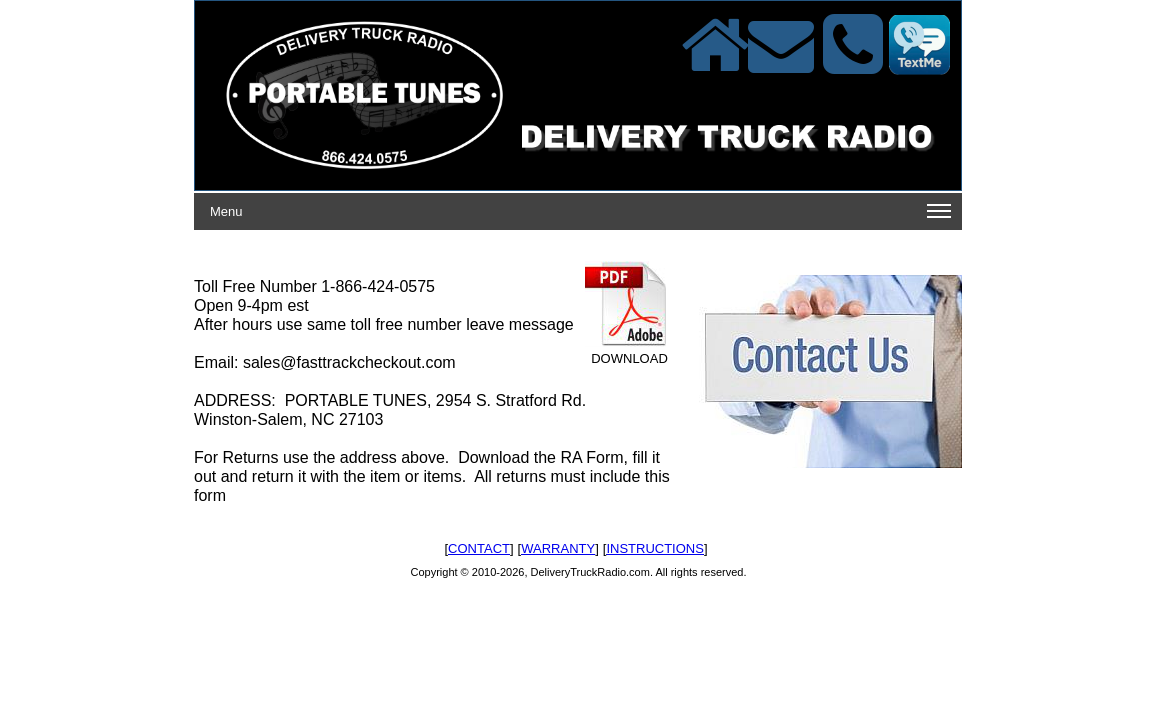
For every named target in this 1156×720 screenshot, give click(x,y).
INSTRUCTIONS (655, 548)
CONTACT (479, 548)
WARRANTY (558, 548)
